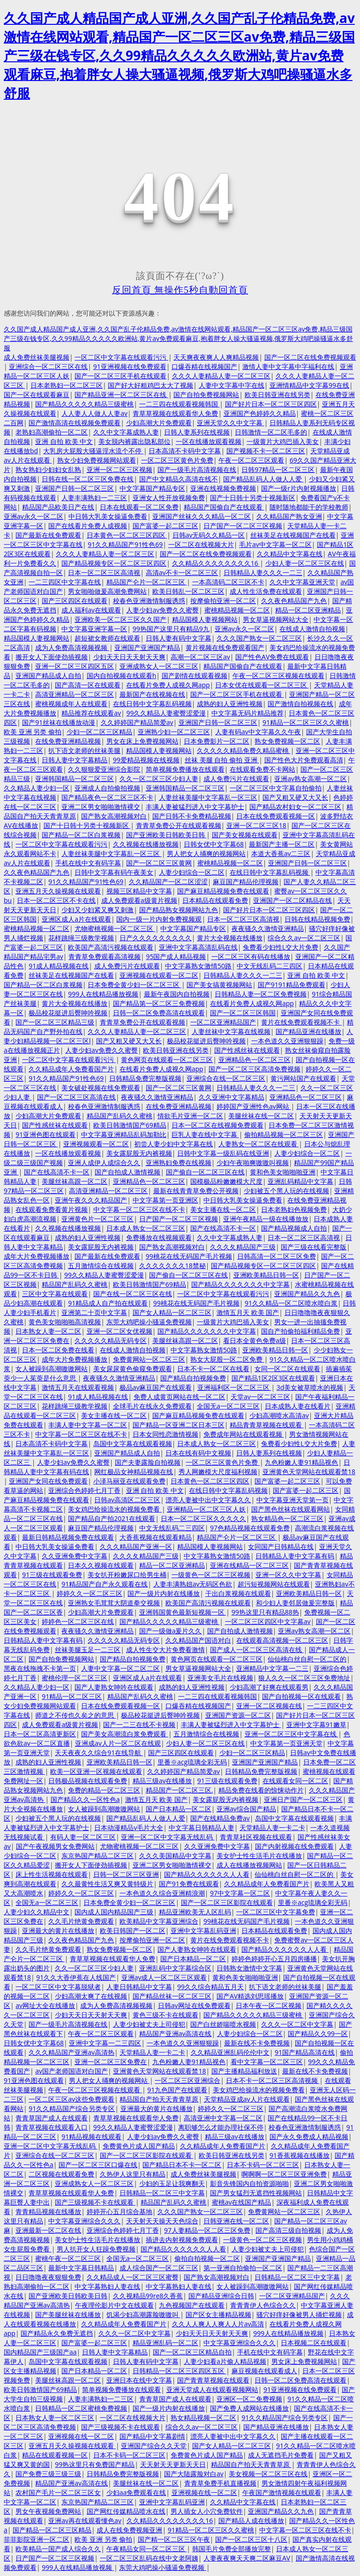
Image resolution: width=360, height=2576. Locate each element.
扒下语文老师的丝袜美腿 (84, 750)
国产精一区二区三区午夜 (174, 2539)
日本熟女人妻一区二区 (48, 1331)
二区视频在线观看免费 (61, 2174)
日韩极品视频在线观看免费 (87, 1780)
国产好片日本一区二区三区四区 (271, 403)
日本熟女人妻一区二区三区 (54, 2417)
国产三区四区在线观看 (74, 600)
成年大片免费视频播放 (36, 1256)
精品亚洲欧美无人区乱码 (195, 1911)
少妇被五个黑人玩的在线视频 (286, 1190)
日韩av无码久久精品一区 (208, 535)
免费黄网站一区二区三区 (149, 1359)
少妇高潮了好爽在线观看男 (269, 1687)
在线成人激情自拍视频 (312, 628)
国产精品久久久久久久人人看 (206, 1874)
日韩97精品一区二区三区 (278, 469)
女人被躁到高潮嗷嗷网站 (51, 1368)
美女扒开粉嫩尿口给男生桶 (127, 1574)
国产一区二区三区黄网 (159, 862)
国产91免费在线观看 (189, 1883)
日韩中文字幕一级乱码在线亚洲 (223, 1153)
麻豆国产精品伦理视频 (245, 881)
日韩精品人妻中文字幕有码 (294, 1555)
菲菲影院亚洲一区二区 (36, 2539)
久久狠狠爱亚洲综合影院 (104, 769)
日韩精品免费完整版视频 (145, 1078)
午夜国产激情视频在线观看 (281, 2492)
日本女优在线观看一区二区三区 (262, 684)
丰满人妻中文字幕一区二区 (87, 1424)
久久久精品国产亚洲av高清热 (71, 2052)
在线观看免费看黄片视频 (51, 1209)
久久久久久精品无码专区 (111, 1340)
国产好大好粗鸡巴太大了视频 (150, 385)
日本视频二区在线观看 (313, 2342)
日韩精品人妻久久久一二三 (263, 572)
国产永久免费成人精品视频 (309, 2136)
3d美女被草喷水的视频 (310, 1387)
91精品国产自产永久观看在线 (104, 1584)
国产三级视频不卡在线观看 (95, 2202)
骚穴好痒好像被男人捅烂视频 (299, 2314)
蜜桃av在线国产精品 (241, 2202)
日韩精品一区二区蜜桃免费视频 (81, 2408)
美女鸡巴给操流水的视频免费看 (115, 1509)
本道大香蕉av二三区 (281, 853)
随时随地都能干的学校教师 (309, 506)
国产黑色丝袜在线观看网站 (290, 1509)
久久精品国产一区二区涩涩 (168, 881)
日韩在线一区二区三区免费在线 (88, 478)
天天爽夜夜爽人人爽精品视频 (216, 357)
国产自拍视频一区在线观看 (301, 1696)
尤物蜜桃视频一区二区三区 (115, 928)
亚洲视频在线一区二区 (81, 2436)
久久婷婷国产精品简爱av (137, 722)
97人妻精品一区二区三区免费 (207, 2230)
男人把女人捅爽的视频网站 (206, 853)
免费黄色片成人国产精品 (139, 2145)
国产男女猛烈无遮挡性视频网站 (256, 2192)
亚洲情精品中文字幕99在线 (309, 385)
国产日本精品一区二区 (178, 1808)
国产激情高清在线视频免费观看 (74, 422)
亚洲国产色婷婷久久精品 (260, 413)
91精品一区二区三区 (72, 1696)
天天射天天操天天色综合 (162, 2220)
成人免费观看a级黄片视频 (139, 900)
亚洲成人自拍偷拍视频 (107, 787)
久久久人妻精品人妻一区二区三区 (221, 375)
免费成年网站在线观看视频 (243, 1434)
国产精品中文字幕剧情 (152, 2436)
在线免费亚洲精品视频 (68, 741)
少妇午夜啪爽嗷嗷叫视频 (253, 1162)
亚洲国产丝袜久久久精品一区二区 (201, 516)
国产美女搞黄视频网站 (219, 984)
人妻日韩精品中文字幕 (139, 1986)
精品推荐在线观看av (91, 713)
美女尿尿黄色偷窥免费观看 (132, 1368)
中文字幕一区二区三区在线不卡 (139, 1209)
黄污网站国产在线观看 (303, 1078)
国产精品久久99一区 (318, 2033)
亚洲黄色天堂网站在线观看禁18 (308, 1471)
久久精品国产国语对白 (198, 1640)
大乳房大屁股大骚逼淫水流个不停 (93, 450)
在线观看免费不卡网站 (262, 769)
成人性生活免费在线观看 (266, 591)
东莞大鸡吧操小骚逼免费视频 (149, 1321)
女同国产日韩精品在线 (281, 1546)
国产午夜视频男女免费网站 (55, 1846)
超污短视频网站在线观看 (274, 1584)
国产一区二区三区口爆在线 (98, 2164)
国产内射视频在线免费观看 (294, 1846)
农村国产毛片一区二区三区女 (58, 2492)
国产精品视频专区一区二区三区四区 (113, 563)
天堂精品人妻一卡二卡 (272, 1827)
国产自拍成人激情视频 (127, 1171)
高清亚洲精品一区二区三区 (74, 694)
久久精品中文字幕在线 (289, 553)
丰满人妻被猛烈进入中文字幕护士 (195, 806)
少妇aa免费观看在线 (136, 2492)
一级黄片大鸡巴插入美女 (283, 441)
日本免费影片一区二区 (216, 741)
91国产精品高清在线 (305, 2052)
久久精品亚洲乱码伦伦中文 (230, 2052)
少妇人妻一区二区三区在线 (304, 563)
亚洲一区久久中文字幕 (288, 1574)
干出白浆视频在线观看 (238, 1593)
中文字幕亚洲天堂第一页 (292, 1499)
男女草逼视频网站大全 (275, 619)
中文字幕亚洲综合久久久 (84, 2220)
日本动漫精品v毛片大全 (128, 1827)
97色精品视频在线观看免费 (250, 1527)
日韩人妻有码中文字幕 (178, 638)
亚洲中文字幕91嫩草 (316, 1724)
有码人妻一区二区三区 (83, 1836)
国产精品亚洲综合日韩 (221, 2295)
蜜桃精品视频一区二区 (237, 609)
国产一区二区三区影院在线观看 (227, 1902)
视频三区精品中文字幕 (139, 890)
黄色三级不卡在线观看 (165, 2014)
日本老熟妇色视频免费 (294, 1209)
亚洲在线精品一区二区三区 (249, 1565)
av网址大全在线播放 (45, 2005)
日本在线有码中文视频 (198, 1452)
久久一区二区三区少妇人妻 (159, 778)
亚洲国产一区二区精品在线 (292, 900)
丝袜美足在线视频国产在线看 (293, 535)
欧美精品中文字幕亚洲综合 (159, 1921)
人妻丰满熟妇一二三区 (94, 497)
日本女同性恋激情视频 (165, 1434)
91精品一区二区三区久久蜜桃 (305, 722)
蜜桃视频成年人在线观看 (71, 703)
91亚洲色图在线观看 (45, 1134)
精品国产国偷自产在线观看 (224, 506)
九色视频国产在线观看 (192, 2305)
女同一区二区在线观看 (287, 1368)
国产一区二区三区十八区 (251, 2539)
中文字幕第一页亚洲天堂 (286, 1743)
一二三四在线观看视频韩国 (179, 403)
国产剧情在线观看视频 (194, 675)
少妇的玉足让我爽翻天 (172, 2183)
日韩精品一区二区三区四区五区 (179, 2370)
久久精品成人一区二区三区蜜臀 (133, 2277)
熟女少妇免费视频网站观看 (96, 460)
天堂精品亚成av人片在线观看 (247, 2099)
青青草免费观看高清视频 (104, 956)
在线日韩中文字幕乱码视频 (152, 703)
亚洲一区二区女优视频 (119, 1331)
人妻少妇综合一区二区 (192, 872)
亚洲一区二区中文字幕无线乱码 (168, 1836)
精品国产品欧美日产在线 (58, 506)
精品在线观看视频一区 (55, 2455)
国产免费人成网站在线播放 (249, 2408)
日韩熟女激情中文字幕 (249, 1967)
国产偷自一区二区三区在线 (205, 1171)
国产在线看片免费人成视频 (87, 525)
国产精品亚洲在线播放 (308, 1031)
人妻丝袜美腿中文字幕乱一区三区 (208, 797)
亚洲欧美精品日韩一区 (266, 1274)
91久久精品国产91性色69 (125, 544)
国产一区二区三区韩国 (243, 1012)
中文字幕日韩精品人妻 (201, 1827)
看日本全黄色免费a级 (254, 1340)
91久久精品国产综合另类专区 (72, 2108)
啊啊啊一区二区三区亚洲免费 (284, 2174)
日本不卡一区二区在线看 (213, 1368)
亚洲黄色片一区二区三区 (97, 1218)
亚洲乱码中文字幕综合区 (175, 1967)
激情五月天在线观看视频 (78, 1387)
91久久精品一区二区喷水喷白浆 (291, 1303)
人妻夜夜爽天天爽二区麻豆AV (246, 2558)
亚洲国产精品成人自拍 (48, 675)
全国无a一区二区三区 (228, 1406)
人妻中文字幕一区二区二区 (120, 1668)
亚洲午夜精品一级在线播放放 (265, 1218)
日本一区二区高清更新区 (40, 1733)
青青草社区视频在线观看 (256, 1836)
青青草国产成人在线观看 (51, 2117)
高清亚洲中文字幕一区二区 (223, 2117)
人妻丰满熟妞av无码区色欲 (192, 1584)
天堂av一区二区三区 (260, 1396)
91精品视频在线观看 (91, 2136)
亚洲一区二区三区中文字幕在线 (291, 1733)
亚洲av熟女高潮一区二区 (310, 778)
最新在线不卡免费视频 (257, 2042)
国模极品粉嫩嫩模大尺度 (226, 1181)
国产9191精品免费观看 (291, 984)
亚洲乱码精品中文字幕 (300, 1181)
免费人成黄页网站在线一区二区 (179, 1396)
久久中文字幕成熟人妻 (126, 432)
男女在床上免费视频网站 (142, 741)
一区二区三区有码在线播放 (250, 956)
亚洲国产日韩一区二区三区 (74, 488)
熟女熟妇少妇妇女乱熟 (48, 469)
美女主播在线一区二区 (223, 1209)
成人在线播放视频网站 (249, 1864)
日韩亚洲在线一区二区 (236, 2220)
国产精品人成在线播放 (251, 2520)
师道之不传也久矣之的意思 (75, 1715)
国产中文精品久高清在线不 (178, 478)
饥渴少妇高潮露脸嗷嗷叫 (143, 2314)
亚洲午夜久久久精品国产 (91, 1200)
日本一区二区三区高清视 (104, 572)
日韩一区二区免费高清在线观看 (159, 1012)
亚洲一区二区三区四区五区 (74, 666)
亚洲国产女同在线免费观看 (48, 1480)
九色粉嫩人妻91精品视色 (301, 1462)
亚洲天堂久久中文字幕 (230, 422)
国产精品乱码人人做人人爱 (263, 478)
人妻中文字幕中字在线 (231, 385)
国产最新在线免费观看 (48, 535)
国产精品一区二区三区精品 (52, 2529)
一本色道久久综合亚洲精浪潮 (162, 1893)
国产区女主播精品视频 (218, 2314)
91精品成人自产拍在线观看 (108, 1303)
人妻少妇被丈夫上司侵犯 (149, 2024)
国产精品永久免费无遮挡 (57, 2333)
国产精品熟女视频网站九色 (178, 909)
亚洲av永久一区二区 (33, 516)
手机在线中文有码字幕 (88, 862)
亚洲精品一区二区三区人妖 (206, 1509)
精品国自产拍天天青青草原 (159, 2099)
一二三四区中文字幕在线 (65, 581)
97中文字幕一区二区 (240, 1893)
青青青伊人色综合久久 (263, 2305)
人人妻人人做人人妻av (94, 413)
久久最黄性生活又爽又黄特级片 (107, 1883)
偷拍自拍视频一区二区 (207, 2258)
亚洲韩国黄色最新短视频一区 (182, 1612)
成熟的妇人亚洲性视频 (229, 703)
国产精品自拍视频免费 (193, 1377)
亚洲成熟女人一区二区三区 (159, 666)
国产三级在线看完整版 (313, 1246)
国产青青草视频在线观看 (213, 2380)
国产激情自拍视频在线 (300, 703)
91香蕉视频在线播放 (300, 2155)
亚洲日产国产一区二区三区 (303, 1799)
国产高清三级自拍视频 (288, 2230)
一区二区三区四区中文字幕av (268, 1621)
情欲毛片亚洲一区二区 (190, 1115)
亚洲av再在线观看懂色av (84, 2520)
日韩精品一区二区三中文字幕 (162, 2192)
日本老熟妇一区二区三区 (66, 385)
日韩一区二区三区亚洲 (126, 1874)
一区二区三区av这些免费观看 (71, 2099)
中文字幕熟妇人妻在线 (107, 2286)
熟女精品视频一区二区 (203, 2417)
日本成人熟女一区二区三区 (145, 1228)
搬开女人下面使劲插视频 (51, 656)
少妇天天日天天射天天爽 (129, 656)
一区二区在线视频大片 (201, 544)
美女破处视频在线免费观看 (100, 1087)
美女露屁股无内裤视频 (139, 1153)
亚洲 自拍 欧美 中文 (64, 441)
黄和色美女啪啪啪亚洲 (282, 1171)
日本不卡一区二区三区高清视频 (273, 2080)
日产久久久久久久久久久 (156, 937)
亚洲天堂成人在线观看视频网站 (212, 2389)
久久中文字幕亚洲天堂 (302, 581)
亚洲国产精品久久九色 (307, 1293)
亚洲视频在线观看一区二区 (159, 975)
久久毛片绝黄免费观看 (81, 1921)
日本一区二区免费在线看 (58, 1349)
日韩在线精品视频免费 (317, 919)
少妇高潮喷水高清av (279, 1415)
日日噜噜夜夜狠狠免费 (48, 2277)
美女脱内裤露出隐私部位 (134, 441)
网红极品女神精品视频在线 (133, 1471)
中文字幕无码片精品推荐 (247, 713)
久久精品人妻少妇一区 (36, 787)
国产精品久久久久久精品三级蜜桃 (84, 403)
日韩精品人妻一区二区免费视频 (261, 993)
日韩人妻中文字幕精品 (74, 759)
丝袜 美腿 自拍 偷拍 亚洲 (222, 759)
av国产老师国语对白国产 (71, 2071)
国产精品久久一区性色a (85, 1799)
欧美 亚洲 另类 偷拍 (32, 731)
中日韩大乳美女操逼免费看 (107, 516)
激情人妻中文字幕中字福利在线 (288, 366)
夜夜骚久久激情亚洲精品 (268, 928)
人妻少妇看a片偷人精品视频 (225, 2361)
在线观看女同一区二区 (295, 1780)
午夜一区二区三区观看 (251, 460)
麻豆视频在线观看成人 (264, 2370)
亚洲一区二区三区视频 (119, 469)
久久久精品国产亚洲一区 (136, 1546)
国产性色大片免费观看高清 (303, 759)
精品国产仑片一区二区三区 (146, 581)
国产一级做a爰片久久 (170, 1630)
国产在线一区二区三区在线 (132, 1293)
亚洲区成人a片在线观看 (76, 919)
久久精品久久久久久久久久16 (216, 563)
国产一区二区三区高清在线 (76, 1096)
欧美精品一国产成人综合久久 (58, 2548)
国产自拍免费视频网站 (206, 394)
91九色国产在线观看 (177, 2089)
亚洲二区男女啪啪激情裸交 (100, 806)
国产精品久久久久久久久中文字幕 (240, 1284)
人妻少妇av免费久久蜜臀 (162, 609)
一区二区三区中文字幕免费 (275, 1911)
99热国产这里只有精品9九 (171, 628)
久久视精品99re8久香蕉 (148, 2295)
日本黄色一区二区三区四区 (127, 535)
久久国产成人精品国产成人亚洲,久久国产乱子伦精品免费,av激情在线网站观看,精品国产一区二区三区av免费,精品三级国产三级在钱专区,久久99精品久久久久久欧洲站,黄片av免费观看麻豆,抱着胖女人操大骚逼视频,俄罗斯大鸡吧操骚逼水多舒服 (179, 55)
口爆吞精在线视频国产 (204, 366)
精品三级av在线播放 (162, 1780)
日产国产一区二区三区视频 (242, 525)
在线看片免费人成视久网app (168, 684)
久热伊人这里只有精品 (132, 2174)
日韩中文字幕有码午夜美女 (114, 872)
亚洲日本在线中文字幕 (139, 2380)
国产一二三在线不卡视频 (139, 1724)
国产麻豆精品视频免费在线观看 (223, 890)
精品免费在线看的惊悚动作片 (261, 1790)
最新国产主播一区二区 (282, 844)
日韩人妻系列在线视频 (197, 432)
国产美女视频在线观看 (245, 834)
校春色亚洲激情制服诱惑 (149, 600)
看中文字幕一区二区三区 (267, 2061)
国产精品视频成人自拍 (294, 1228)
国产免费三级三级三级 (48, 2473)
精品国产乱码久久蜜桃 (119, 1115)
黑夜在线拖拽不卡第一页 (40, 1668)
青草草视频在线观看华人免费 (175, 413)
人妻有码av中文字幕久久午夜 (258, 731)
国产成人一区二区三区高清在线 (257, 1649)
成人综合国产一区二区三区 (159, 2267)
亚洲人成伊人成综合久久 (104, 1162)
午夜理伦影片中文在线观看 (114, 2305)
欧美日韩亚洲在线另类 (277, 394)
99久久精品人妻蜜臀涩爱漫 (166, 713)
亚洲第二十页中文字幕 (94, 1312)
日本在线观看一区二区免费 (139, 506)
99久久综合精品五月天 (210, 1986)
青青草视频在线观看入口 (51, 2127)
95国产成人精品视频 (176, 956)
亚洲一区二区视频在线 (269, 1705)
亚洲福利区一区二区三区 (234, 1387)
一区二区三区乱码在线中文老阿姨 (149, 2558)
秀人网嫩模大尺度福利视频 (218, 1471)
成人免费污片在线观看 (236, 778)
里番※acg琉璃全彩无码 (192, 1761)
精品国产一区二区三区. (179, 1790)
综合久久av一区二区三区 (304, 937)
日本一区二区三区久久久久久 (203, 1518)
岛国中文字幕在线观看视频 (132, 1443)
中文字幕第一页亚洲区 (165, 1200)
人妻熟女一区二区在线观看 (258, 1143)
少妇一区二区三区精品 (99, 731)
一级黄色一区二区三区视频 (211, 1574)
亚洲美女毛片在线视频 (220, 1677)
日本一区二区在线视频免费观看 (217, 1125)
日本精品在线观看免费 (215, 900)
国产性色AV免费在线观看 (272, 656)
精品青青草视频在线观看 (267, 1424)
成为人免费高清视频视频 (72, 647)
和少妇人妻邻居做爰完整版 (295, 1602)
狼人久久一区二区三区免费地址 (304, 1677)
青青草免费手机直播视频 (220, 2483)
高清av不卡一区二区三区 (182, 572)
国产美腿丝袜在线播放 (68, 2314)
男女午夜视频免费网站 (48, 2511)
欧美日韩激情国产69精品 (129, 1125)
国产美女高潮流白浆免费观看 (124, 1733)
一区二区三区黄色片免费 (177, 460)
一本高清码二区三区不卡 (228, 581)
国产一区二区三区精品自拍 (192, 2351)
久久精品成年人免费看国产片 (71, 1068)
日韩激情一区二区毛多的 (271, 432)
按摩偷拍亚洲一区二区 (223, 600)
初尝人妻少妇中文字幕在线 (173, 1143)
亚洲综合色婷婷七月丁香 (84, 1490)
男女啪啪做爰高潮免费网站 (107, 591)
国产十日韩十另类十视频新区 (252, 497)
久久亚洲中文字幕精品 (231, 1096)
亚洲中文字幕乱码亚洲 (203, 1930)
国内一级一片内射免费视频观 (159, 919)
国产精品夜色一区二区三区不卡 (107, 797)
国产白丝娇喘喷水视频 (223, 2024)
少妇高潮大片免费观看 (159, 422)
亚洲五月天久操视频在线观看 (58, 890)
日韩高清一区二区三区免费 (276, 1256)
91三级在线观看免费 (52, 1574)
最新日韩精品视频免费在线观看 (68, 1537)
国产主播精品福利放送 (244, 2071)
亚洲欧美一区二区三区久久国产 (120, 619)
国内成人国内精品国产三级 (114, 1911)
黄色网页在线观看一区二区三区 (167, 1059)
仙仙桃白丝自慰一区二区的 (307, 1658)
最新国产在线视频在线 (152, 694)
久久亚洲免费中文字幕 (74, 1555)
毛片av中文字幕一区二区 (275, 544)
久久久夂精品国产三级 (243, 1246)
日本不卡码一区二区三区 (263, 2164)
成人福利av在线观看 (91, 609)
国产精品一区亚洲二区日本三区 (179, 1424)
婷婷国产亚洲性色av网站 (254, 1106)
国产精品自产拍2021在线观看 (111, 1518)
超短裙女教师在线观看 (107, 638)
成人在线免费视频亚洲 (129, 2529)
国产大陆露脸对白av (194, 2473)
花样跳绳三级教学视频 (81, 937)
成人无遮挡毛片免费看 (281, 2455)
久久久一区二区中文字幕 (297, 2024)
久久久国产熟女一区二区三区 (259, 638)
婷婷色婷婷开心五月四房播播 (274, 1958)
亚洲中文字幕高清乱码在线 (198, 947)
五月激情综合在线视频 (101, 1265)
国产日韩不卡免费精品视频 (191, 816)
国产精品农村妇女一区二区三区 (295, 806)
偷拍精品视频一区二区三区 (283, 1134)
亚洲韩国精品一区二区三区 (74, 778)
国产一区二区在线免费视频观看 (310, 357)
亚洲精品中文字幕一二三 (272, 1668)
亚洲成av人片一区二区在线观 (118, 1743)
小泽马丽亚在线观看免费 (129, 1480)
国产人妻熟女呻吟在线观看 (114, 1687)
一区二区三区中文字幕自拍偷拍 (276, 787)
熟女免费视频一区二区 (287, 741)
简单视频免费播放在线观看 (185, 769)
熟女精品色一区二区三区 (287, 1518)
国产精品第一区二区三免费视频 (159, 1003)
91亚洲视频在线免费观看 (129, 366)
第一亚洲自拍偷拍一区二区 (242, 2267)
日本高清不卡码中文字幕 (185, 450)
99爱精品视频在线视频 (146, 759)
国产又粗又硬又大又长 (295, 797)
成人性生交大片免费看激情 (165, 1649)
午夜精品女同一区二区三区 (146, 2548)
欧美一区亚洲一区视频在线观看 (96, 1771)
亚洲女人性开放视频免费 (169, 497)
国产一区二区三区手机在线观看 (120, 375)
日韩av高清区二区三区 (127, 1499)
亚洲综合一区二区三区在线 (48, 366)
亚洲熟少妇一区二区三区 (174, 731)
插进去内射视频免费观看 (182, 2239)
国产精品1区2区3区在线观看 (273, 1377)
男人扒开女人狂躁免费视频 (96, 2248)
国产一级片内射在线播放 (164, 1593)
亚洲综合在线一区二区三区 (226, 1078)
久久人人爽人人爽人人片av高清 (218, 2323)
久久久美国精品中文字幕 (175, 1855)
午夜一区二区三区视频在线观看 (278, 675)
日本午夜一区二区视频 (268, 2005)
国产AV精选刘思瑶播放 (250, 1996)
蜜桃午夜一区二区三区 (68, 2258)
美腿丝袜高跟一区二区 (74, 1181)
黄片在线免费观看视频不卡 (301, 1022)
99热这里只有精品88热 (265, 1612)
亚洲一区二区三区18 (256, 825)
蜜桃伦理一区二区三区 (74, 1677)
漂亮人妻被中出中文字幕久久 (208, 1499)
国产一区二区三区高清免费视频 (254, 1068)
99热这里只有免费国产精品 (95, 2464)
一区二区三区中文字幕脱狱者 (58, 1986)
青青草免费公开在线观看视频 (178, 825)
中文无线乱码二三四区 (269, 965)
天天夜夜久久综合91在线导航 (99, 1752)
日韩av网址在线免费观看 (194, 2005)
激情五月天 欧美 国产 (248, 1312)
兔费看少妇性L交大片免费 (280, 947)
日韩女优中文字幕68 (214, 844)
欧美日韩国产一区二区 (132, 1930)
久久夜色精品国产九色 (294, 600)
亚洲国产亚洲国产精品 (147, 647)
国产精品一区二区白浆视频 (81, 834)
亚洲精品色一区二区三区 (254, 1059)
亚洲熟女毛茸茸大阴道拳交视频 (114, 1602)
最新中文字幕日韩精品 (81, 2267)
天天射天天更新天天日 (173, 2464)
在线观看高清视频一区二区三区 (282, 1640)
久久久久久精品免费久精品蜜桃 (244, 750)
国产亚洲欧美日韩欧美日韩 (166, 834)
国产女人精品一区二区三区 (172, 1312)
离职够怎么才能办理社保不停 (220, 2127)
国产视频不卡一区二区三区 (265, 450)
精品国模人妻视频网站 (205, 619)
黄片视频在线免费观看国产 (225, 647)
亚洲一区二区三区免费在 (111, 2061)
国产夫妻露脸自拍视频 (147, 1462)
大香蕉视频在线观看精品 (156, 1537)
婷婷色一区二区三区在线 (78, 1621)
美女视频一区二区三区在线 (268, 2473)
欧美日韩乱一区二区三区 (188, 591)
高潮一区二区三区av (200, 656)
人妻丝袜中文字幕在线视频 (231, 1031)
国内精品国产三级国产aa (40, 2351)
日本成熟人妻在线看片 (297, 1406)
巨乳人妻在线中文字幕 (205, 1134)
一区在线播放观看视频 (208, 441)
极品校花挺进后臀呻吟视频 (68, 1012)
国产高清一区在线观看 (87, 684)
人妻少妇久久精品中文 (36, 1911)
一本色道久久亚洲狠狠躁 (287, 1040)
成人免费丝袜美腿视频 (36, 357)
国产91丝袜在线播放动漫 (58, 722)
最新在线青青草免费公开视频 (196, 1190)
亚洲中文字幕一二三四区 (105, 2042)
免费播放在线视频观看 (159, 1237)
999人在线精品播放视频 (103, 993)
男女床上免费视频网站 (304, 2361)
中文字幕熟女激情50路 (198, 965)
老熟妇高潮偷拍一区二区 (51, 432)
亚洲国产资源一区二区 (238, 1715)
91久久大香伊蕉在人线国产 (76, 1977)
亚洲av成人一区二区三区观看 (164, 1977)
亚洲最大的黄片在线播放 (58, 1930)
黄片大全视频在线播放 (229, 937)
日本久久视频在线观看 (101, 1565)
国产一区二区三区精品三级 (54, 1022)
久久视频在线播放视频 (146, 844)
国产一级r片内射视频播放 (298, 488)
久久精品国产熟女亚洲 (289, 516)
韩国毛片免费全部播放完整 (231, 2548)
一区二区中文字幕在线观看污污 (121, 357)
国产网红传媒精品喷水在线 (126, 2511)
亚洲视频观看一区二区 (96, 1143)
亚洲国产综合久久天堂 (154, 2445)
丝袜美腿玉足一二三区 (87, 1649)
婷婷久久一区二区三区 (89, 1593)
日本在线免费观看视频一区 (275, 816)
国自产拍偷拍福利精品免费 (300, 1331)
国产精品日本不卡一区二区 (181, 2164)
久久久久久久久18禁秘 (172, 1265)
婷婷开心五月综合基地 (119, 2211)
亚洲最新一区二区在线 (48, 2230)
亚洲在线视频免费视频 (223, 488)
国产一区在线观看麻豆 (36, 394)
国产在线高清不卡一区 (57, 1171)
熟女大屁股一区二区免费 (227, 1359)
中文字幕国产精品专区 (152, 488)
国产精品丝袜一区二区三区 (172, 1996)
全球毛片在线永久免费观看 (152, 1406)
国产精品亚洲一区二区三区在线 (121, 394)
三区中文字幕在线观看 (55, 1293)
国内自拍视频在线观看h (122, 675)
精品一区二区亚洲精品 (308, 609)
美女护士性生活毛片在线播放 (259, 1855)
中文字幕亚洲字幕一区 (94, 628)
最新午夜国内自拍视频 (177, 993)
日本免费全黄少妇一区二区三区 (134, 984)
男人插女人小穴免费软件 (207, 2511)
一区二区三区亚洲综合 (187, 2080)
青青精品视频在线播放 (48, 2211)
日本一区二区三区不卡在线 (56, 900)
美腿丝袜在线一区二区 (261, 1115)
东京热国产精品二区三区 (97, 1855)
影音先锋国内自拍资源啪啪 (249, 2183)
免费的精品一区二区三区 (104, 1790)
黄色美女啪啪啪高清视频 (65, 1321)
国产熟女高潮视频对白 (114, 816)
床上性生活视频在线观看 (51, 1874)
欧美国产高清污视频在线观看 (110, 947)
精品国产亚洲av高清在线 (175, 2033)
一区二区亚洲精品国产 (223, 1022)
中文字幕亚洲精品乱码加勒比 (123, 1134)
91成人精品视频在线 (59, 965)
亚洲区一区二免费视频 (249, 2398)
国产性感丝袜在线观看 (247, 1050)
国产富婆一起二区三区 (165, 525)
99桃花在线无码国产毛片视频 (189, 1256)
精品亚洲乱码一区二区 (165, 2342)
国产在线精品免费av (220, 1818)
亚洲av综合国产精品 (246, 1808)
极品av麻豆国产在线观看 (156, 1387)
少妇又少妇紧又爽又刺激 (97, 909)
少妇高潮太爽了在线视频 (91, 1996)
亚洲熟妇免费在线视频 (178, 1162)
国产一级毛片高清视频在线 (197, 469)
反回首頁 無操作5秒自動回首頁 (180, 290)
